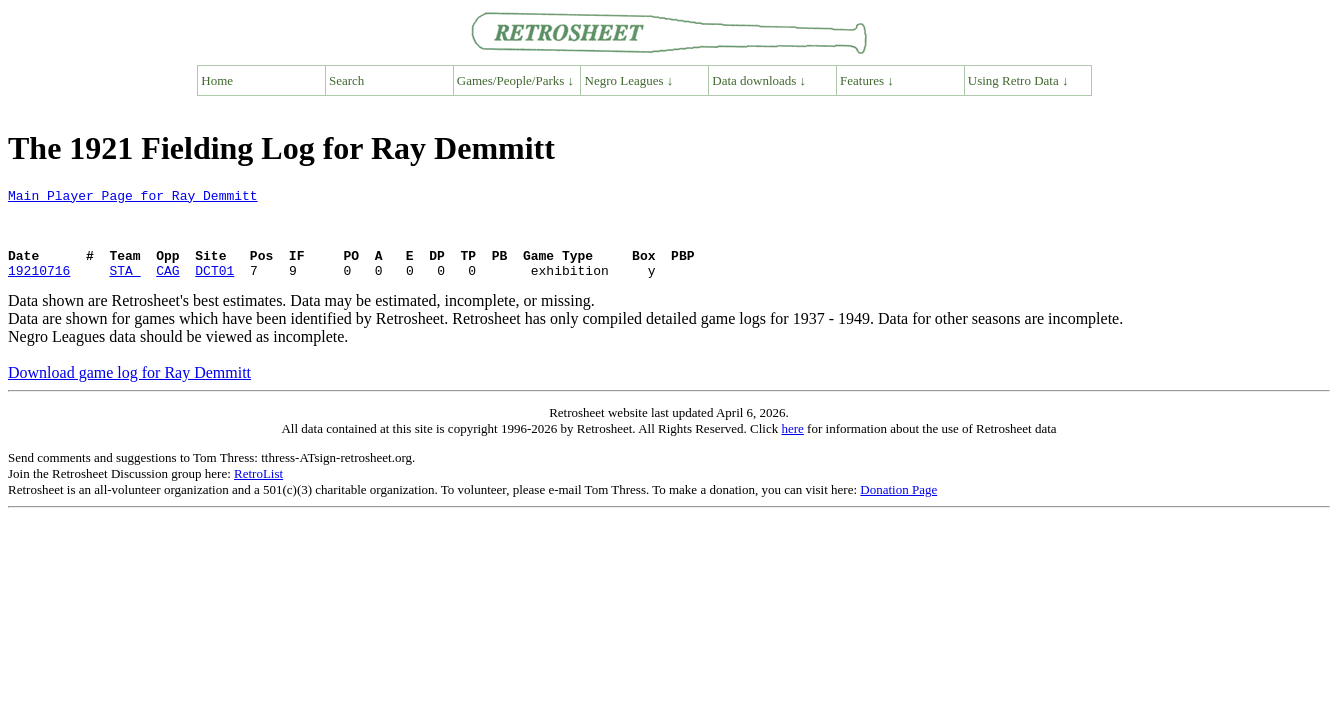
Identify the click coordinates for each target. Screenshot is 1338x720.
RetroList (258, 491)
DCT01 (214, 288)
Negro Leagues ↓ (629, 80)
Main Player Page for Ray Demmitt (133, 198)
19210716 (39, 288)
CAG (167, 288)
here (792, 446)
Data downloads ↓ (759, 80)
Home (217, 80)
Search (346, 80)
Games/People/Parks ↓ (515, 80)
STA (124, 288)
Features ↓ (867, 80)
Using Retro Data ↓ (1018, 80)
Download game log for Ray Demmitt (129, 390)
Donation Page (898, 507)
